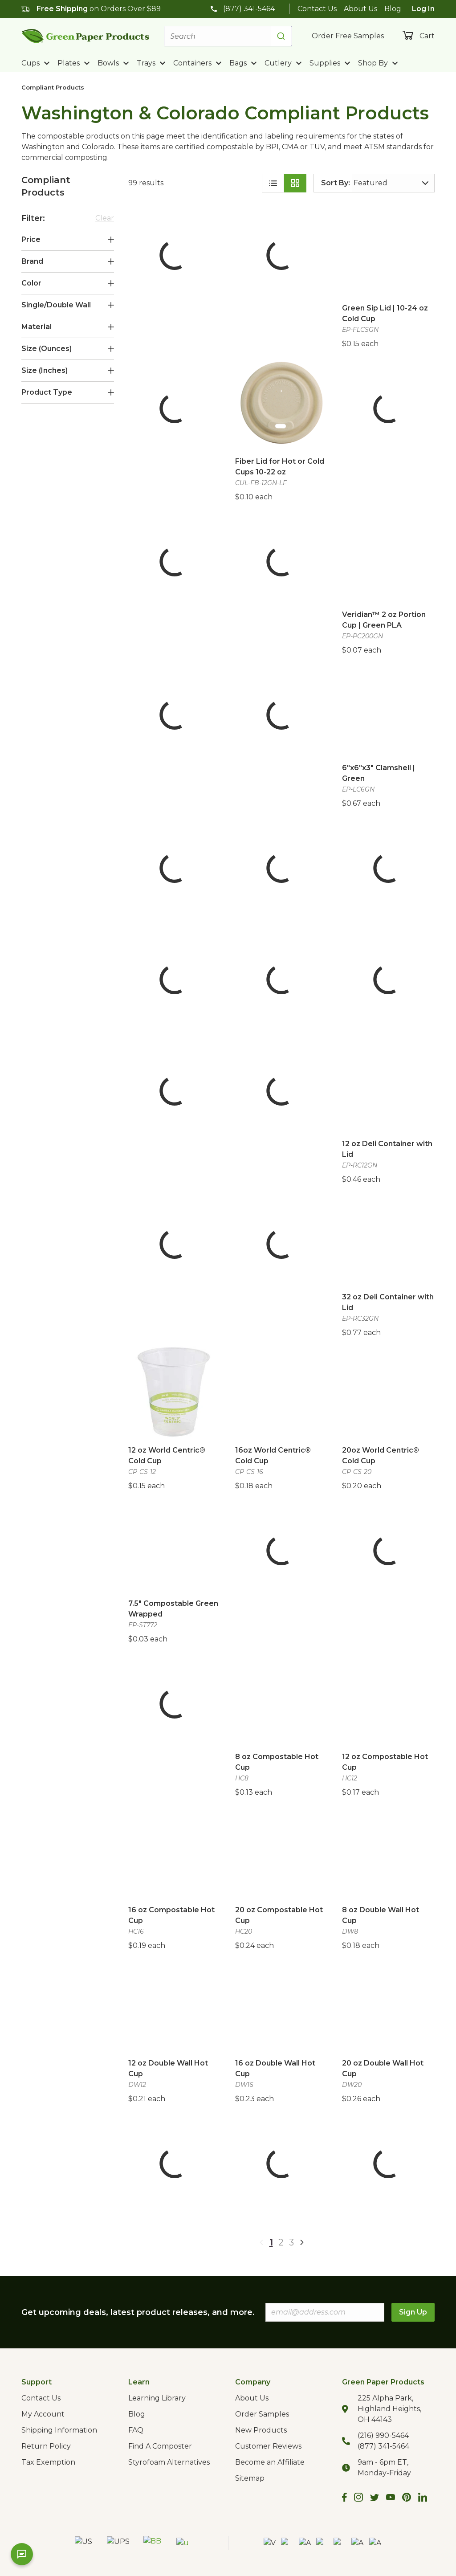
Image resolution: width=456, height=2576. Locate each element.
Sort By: (335, 183)
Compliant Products (52, 87)
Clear (104, 218)
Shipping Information (59, 2430)
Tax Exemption (48, 2462)
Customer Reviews (268, 2446)
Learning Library (157, 2398)
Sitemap (250, 2478)
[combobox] (228, 36)
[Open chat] (22, 2554)
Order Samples (262, 2414)
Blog (392, 8)
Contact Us (317, 8)
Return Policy (46, 2446)
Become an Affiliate (270, 2462)
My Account (43, 2414)
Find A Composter (160, 2446)
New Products (261, 2430)
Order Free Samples (348, 36)
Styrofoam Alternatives (169, 2462)
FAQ (135, 2430)
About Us (360, 8)
